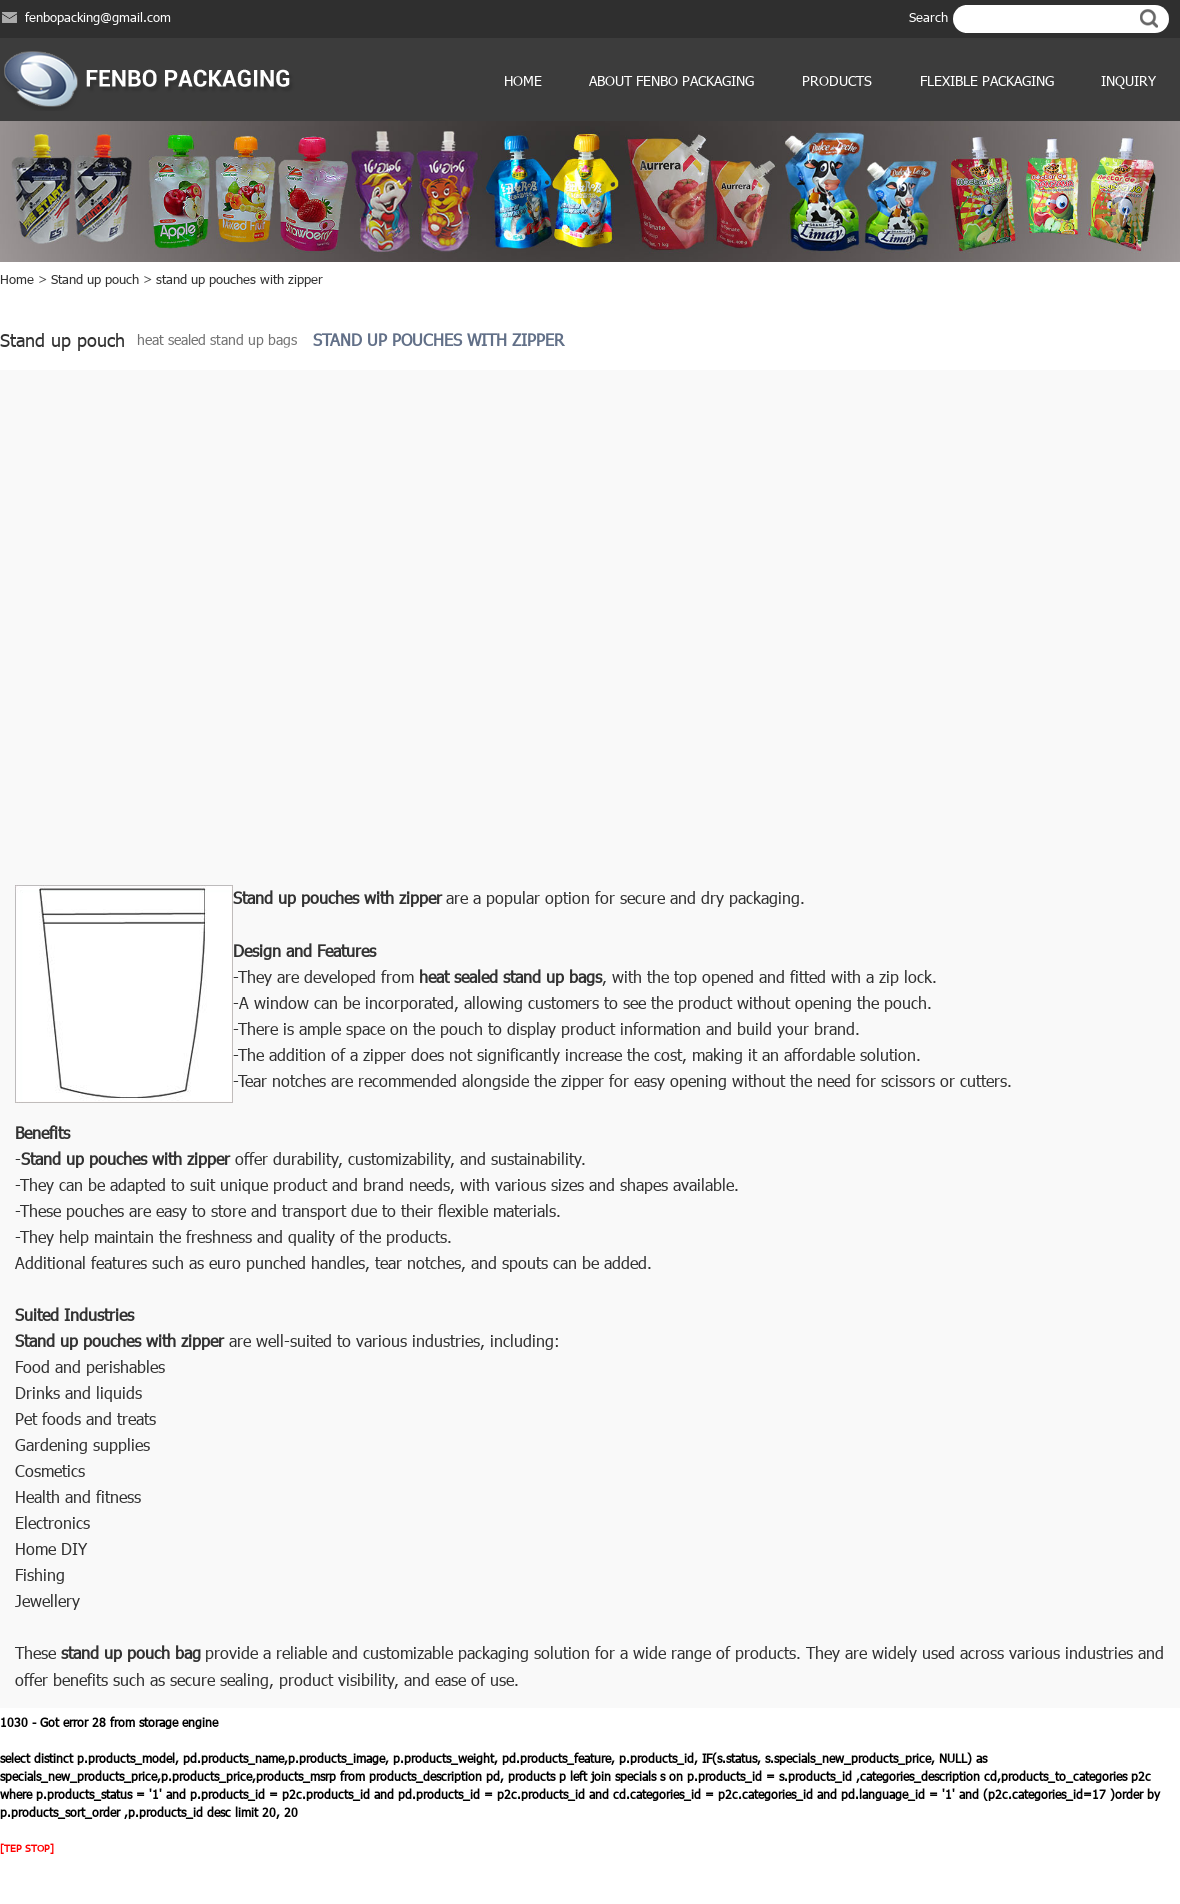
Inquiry (1128, 80)
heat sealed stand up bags (217, 339)
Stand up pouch (95, 279)
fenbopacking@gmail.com (98, 17)
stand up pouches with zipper (239, 279)
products (837, 80)
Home (523, 80)
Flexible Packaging (987, 80)
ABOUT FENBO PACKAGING (671, 80)
